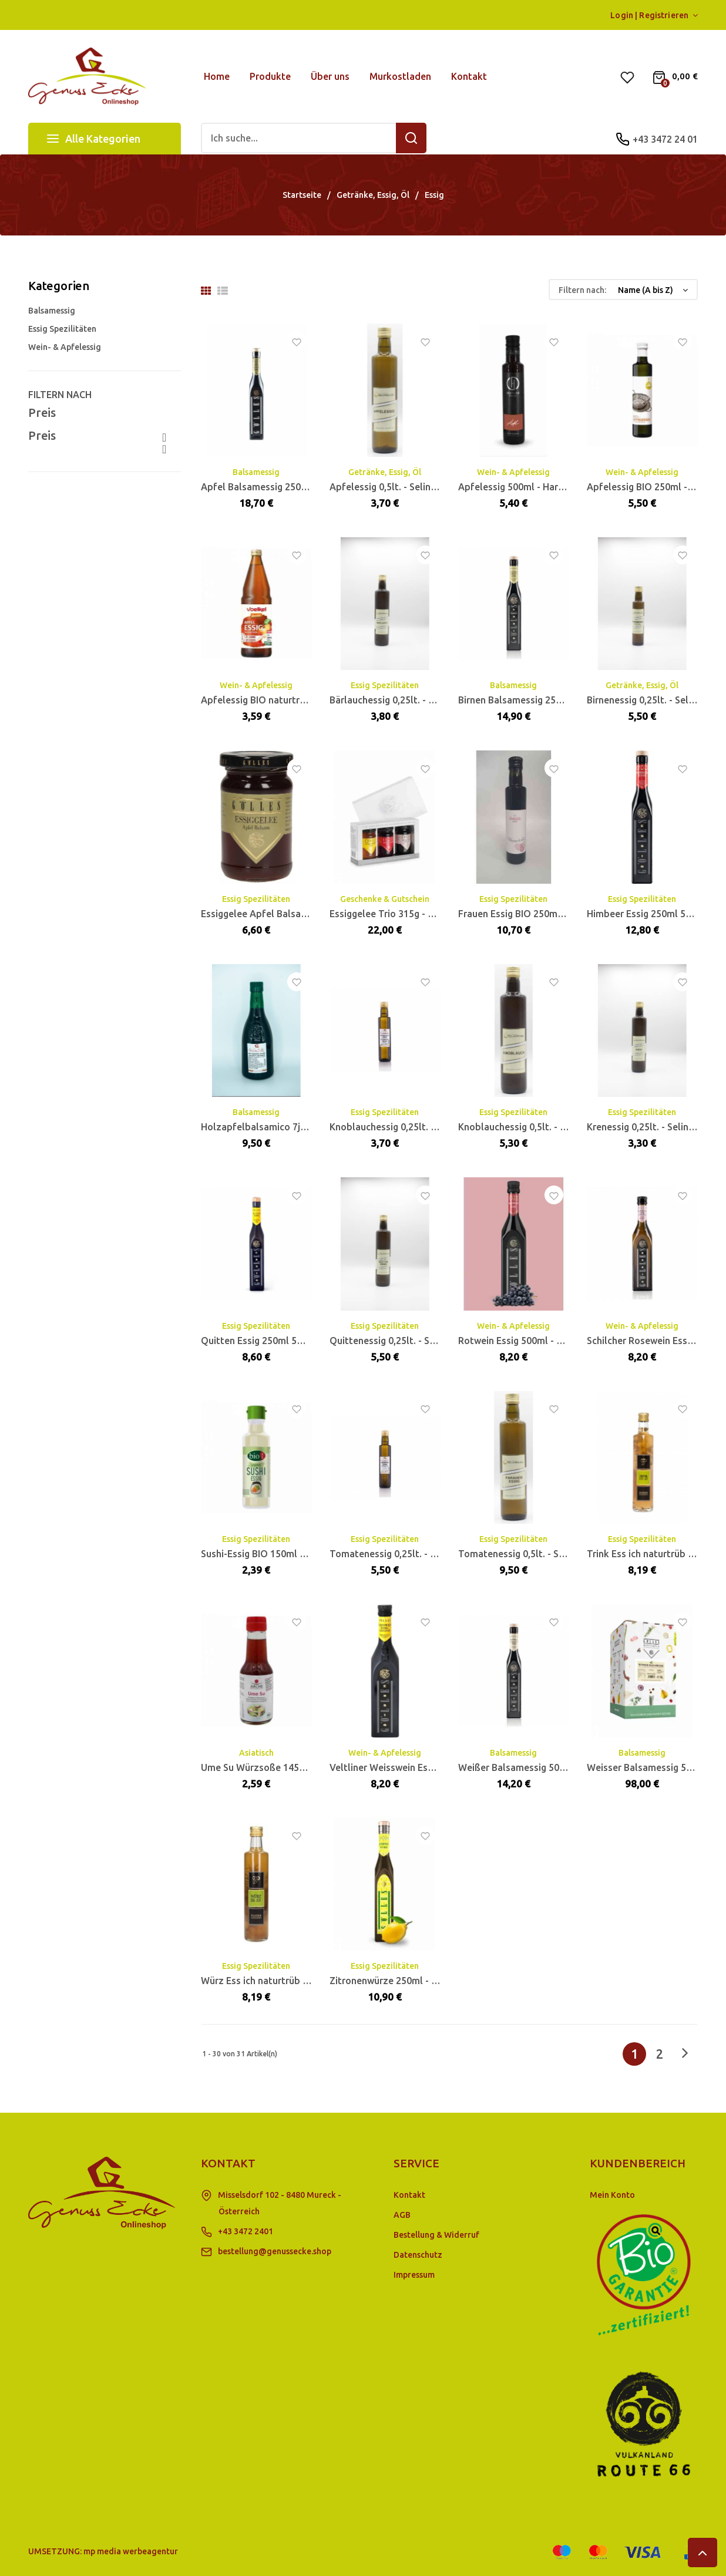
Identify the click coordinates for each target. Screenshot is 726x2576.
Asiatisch (256, 1752)
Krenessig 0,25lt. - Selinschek (650, 1127)
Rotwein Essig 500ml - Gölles (521, 1340)
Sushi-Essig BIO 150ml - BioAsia (269, 1553)
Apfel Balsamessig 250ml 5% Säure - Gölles (296, 486)
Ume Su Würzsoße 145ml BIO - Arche (281, 1767)
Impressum (414, 2274)
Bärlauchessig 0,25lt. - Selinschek (402, 700)
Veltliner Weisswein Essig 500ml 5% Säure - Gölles (439, 1767)
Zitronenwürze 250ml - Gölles (394, 1980)
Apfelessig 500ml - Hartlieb (518, 486)
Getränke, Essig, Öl (384, 472)
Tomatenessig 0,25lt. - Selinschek (403, 1553)
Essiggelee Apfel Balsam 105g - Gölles (285, 913)
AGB (402, 2215)
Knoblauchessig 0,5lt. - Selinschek (532, 1127)
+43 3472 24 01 (665, 139)
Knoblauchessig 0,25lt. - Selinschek (406, 1127)
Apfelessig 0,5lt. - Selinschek (393, 486)
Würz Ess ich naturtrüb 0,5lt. (263, 1980)
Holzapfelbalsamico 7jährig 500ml (276, 1127)
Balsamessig (51, 310)
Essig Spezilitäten (62, 329)
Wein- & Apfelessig (64, 347)
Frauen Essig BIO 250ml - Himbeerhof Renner (556, 913)
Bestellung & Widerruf (436, 2235)
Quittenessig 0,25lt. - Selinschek (400, 1340)
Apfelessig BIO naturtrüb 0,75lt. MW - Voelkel (301, 700)
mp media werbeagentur (130, 2551)
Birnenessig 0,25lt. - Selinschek (654, 700)
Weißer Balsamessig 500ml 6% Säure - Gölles (557, 1767)
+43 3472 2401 (245, 2231)
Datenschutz (418, 2255)
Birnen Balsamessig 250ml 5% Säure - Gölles (555, 700)
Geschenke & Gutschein (384, 899)
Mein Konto (612, 2195)
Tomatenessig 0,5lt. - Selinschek (529, 1553)
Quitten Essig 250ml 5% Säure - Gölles (285, 1340)
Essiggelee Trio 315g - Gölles (393, 913)
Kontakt (409, 2195)
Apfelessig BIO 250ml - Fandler (654, 486)
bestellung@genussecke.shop (274, 2251)
